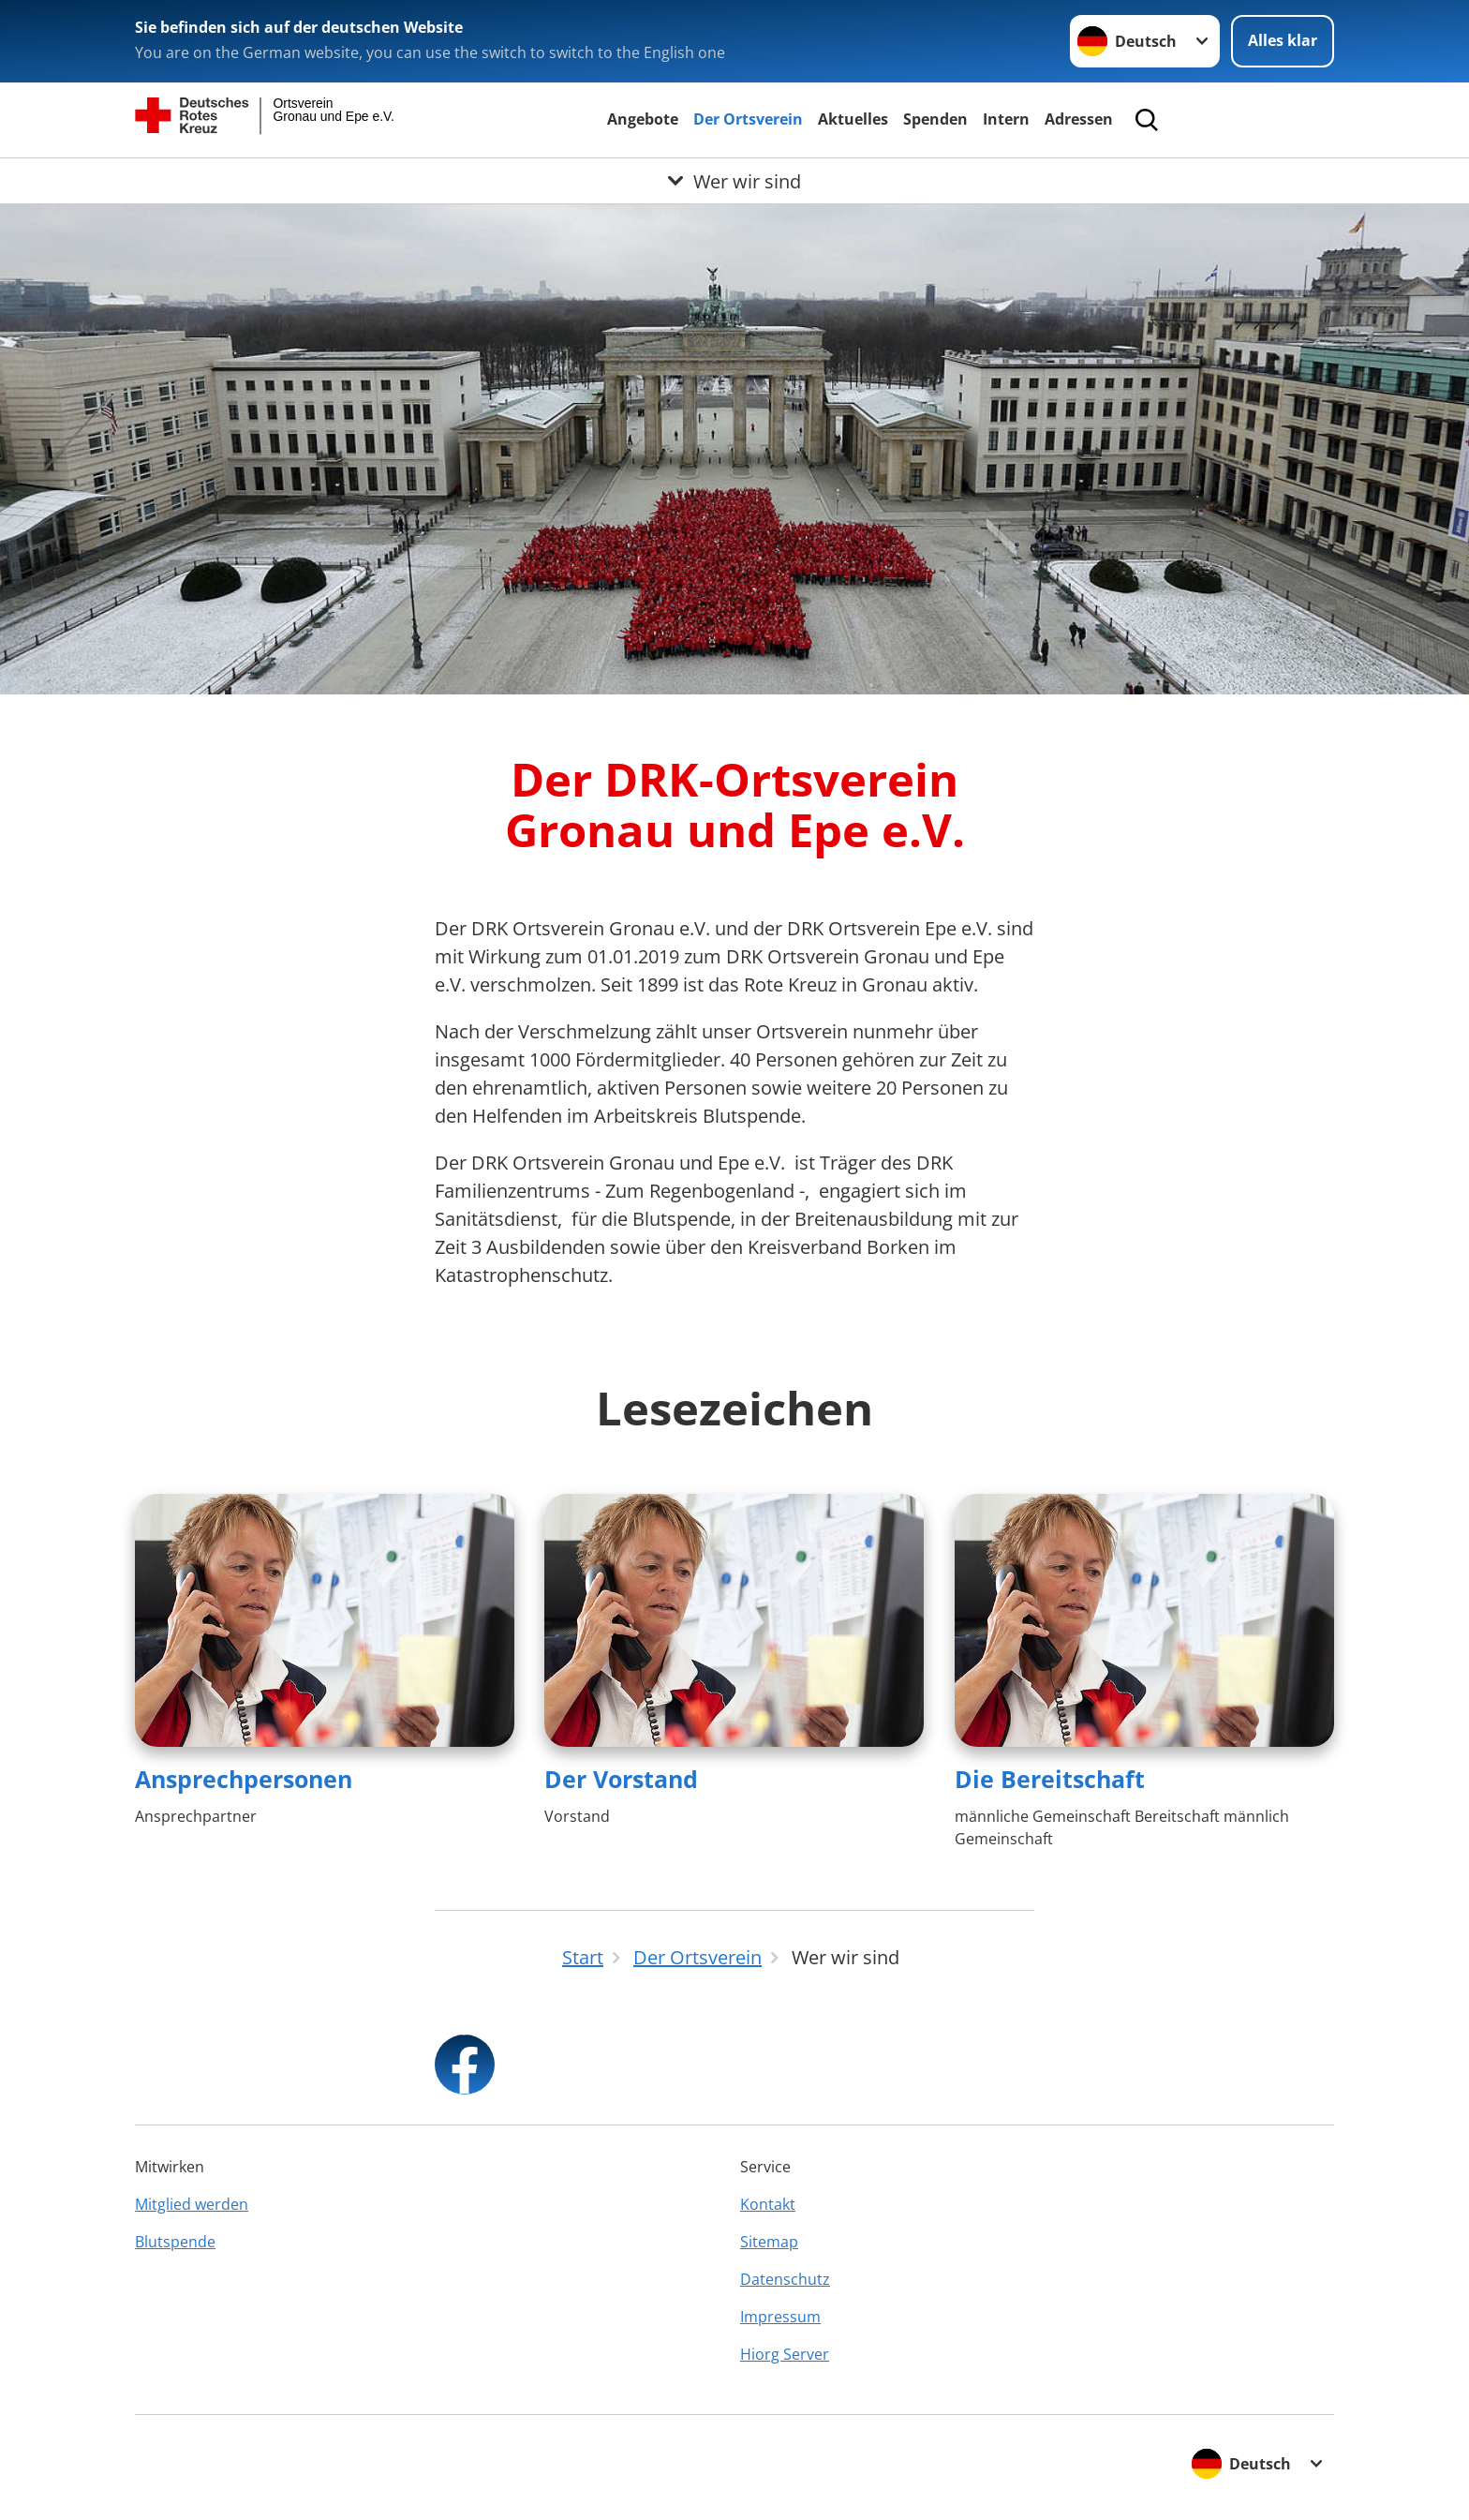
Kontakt (767, 2204)
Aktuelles (853, 119)
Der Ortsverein (748, 119)
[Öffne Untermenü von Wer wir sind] (734, 180)
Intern (1006, 119)
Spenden (935, 119)
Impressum (780, 2316)
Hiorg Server (784, 2354)
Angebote (642, 119)
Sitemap (769, 2241)
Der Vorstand (621, 1779)
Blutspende (175, 2241)
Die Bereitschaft (1050, 1779)
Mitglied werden (191, 2204)
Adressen (1079, 119)
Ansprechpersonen (243, 1779)
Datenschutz (785, 2279)
